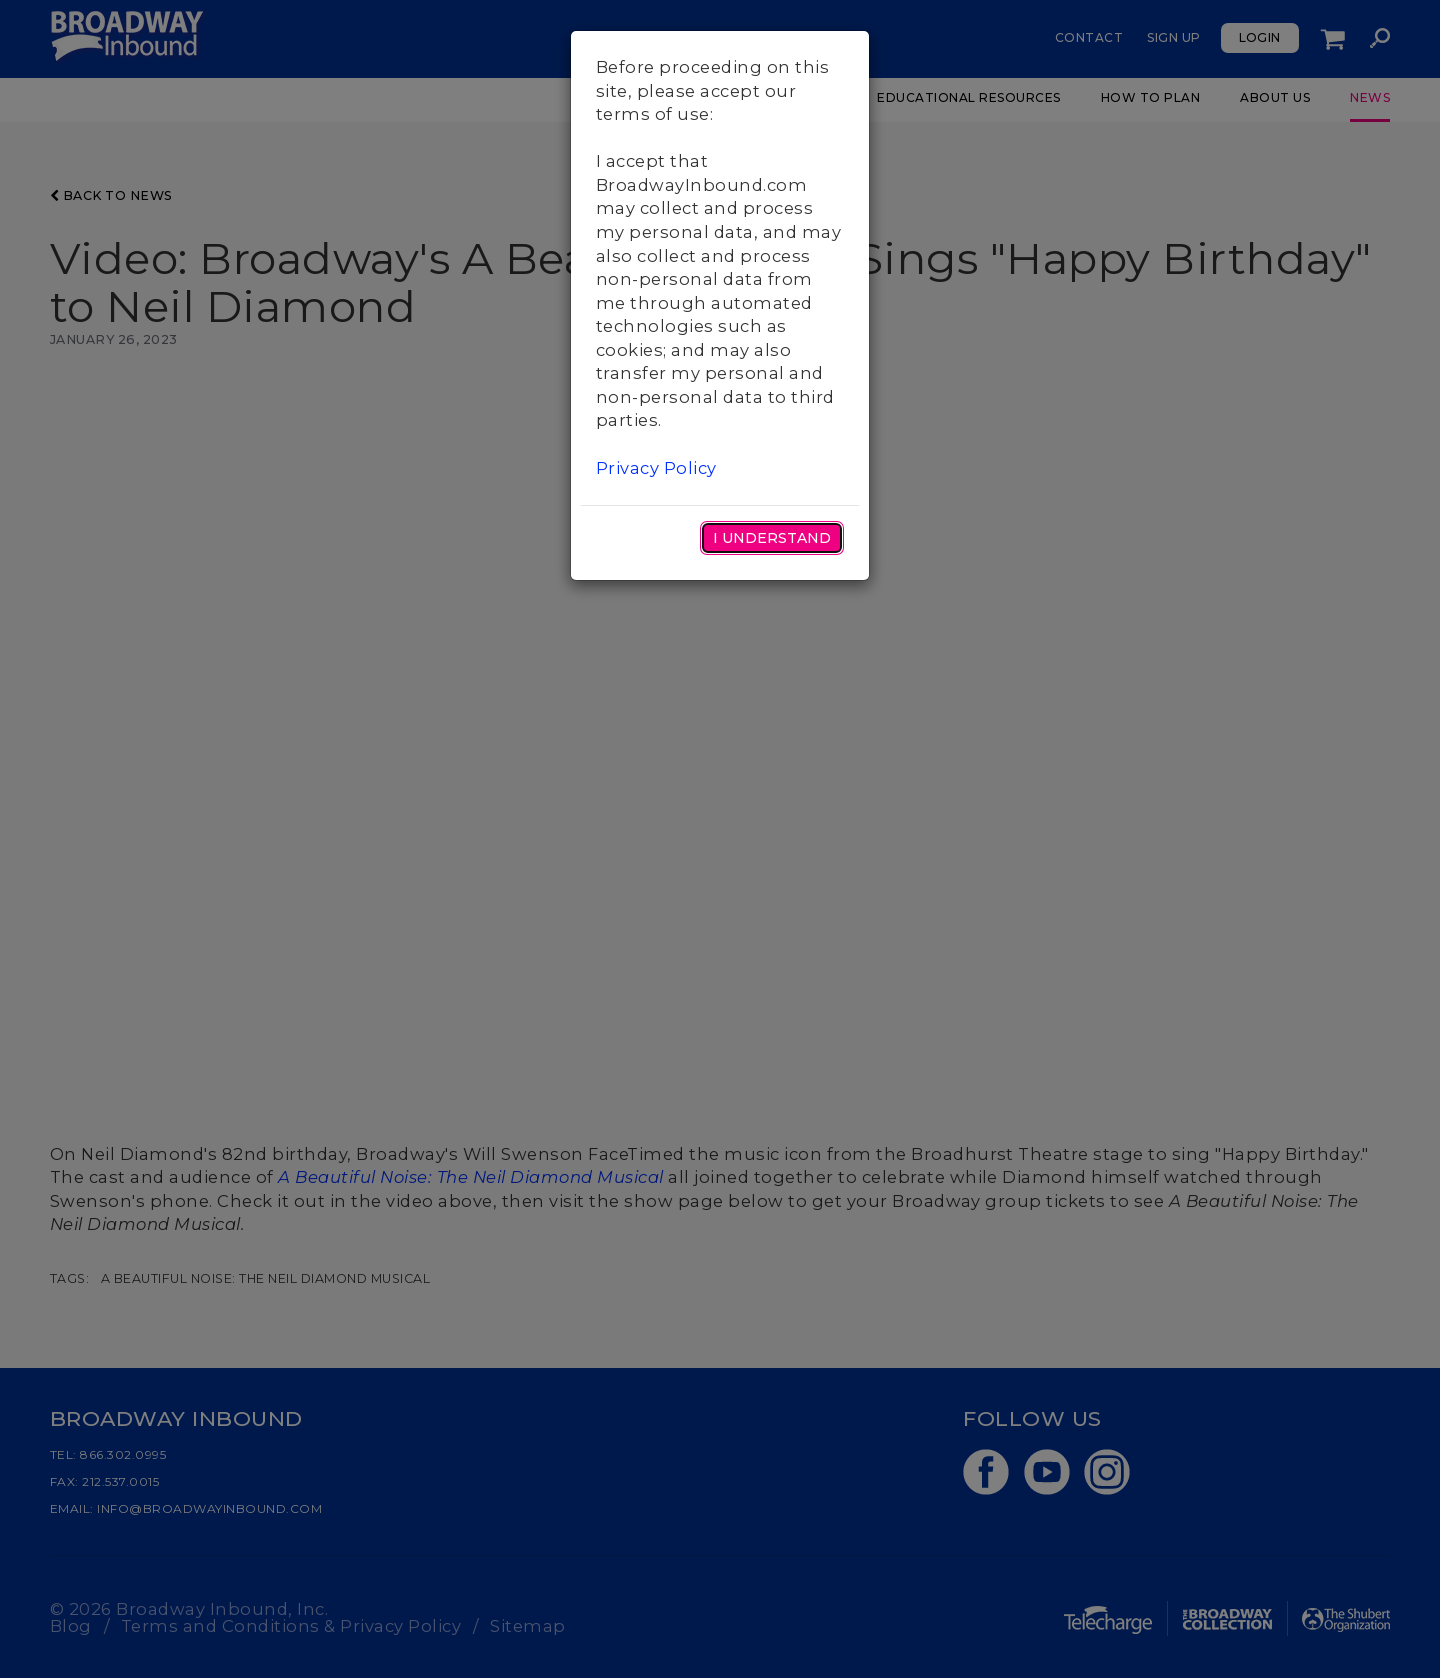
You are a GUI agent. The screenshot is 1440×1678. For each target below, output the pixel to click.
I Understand (772, 538)
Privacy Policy (656, 468)
